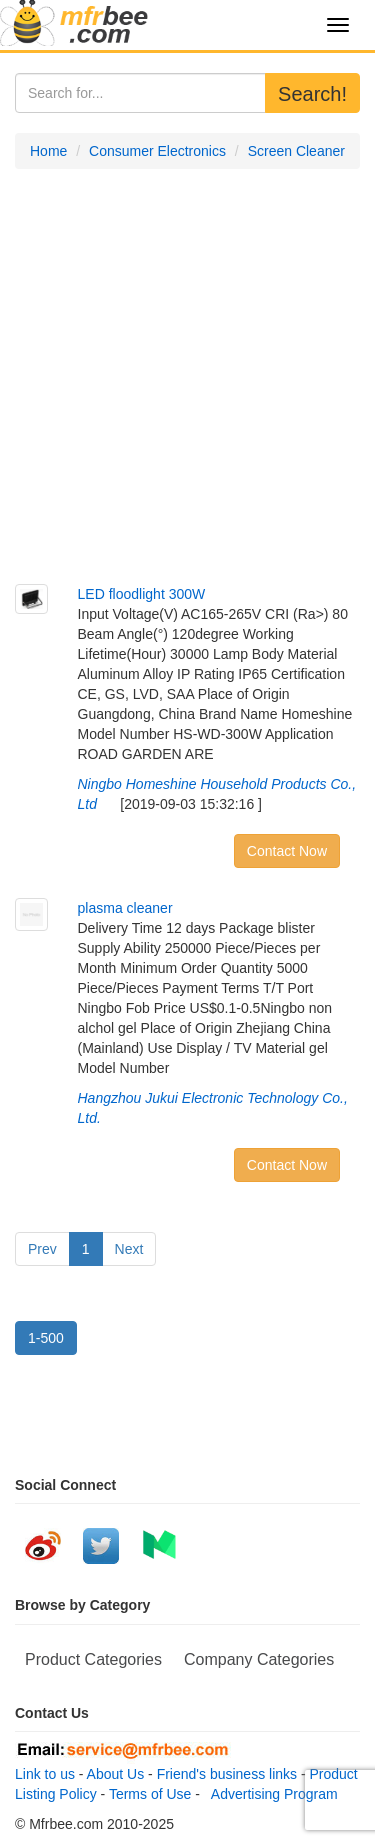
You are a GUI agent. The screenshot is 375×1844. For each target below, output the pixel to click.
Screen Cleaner (296, 151)
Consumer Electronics (157, 151)
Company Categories (259, 1659)
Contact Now (287, 851)
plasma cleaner (125, 908)
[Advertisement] (187, 376)
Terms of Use (150, 1794)
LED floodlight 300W (142, 594)
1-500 (46, 1338)
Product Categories (93, 1659)
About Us (116, 1774)
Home (48, 151)
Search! (312, 94)
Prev (42, 1249)
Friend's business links (227, 1774)
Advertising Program (271, 1794)
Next (129, 1249)
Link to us (45, 1774)
